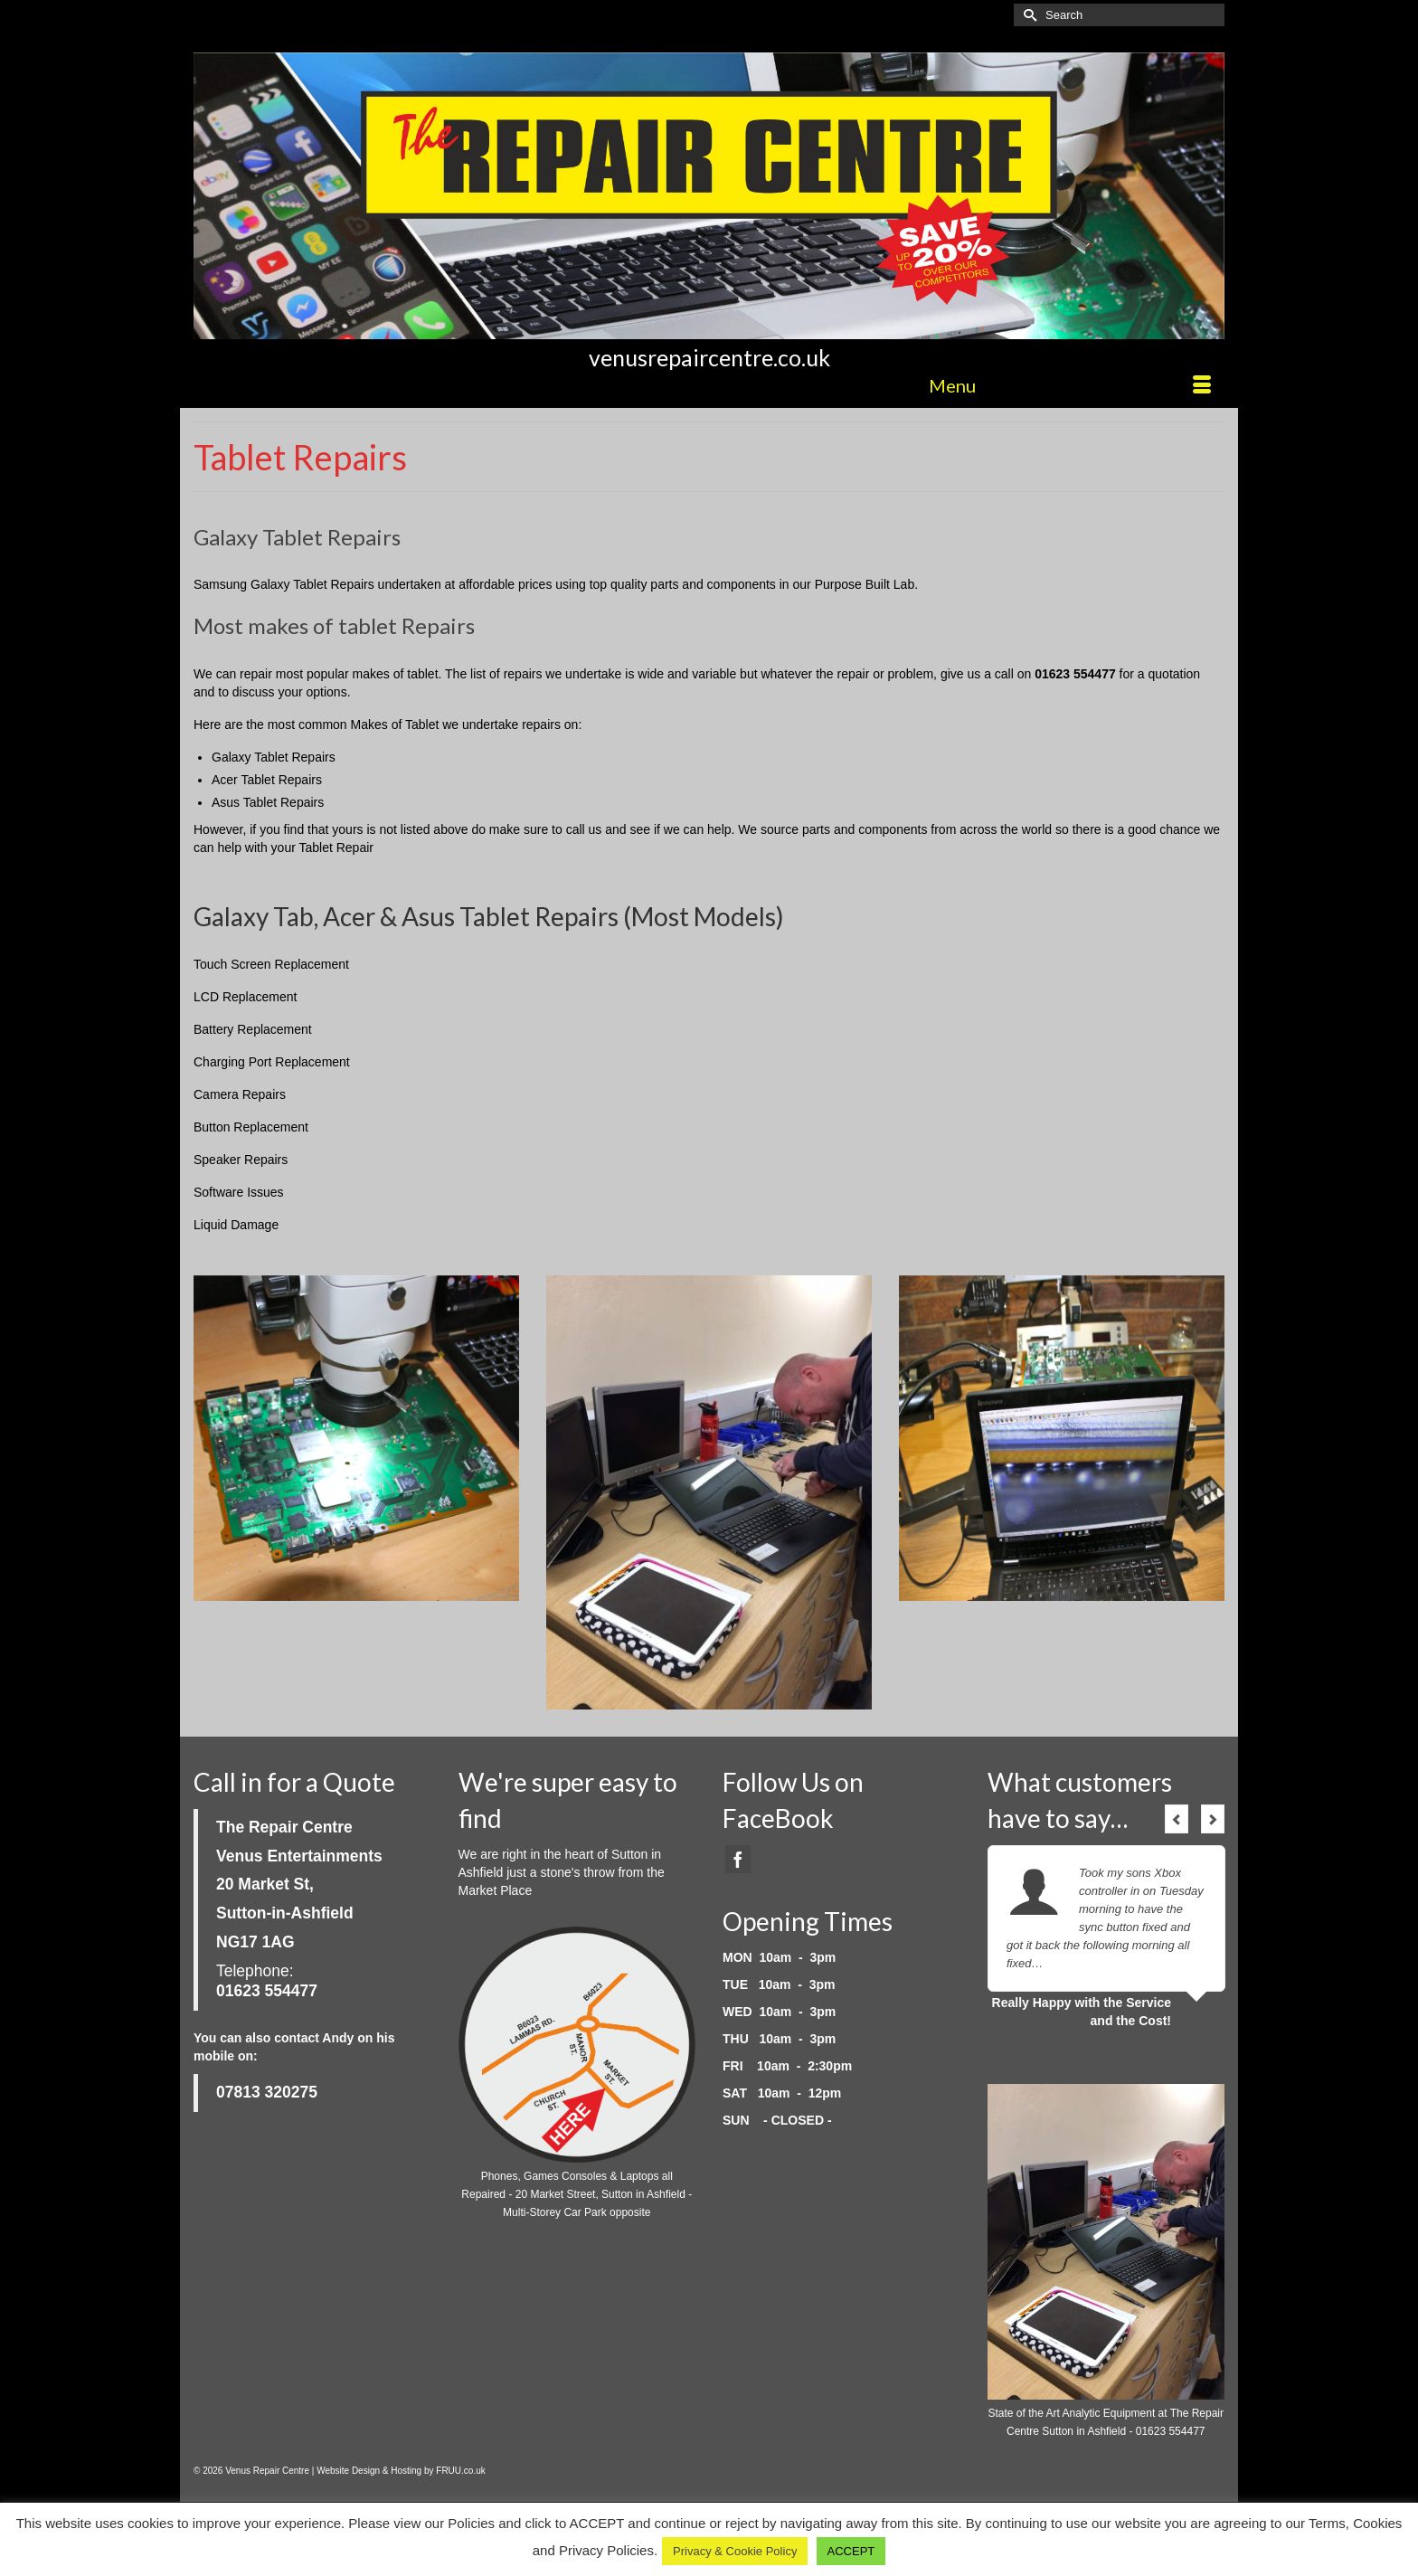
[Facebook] (738, 1859)
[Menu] (1069, 385)
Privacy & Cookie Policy (735, 2551)
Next (1212, 1818)
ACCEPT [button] (851, 2551)
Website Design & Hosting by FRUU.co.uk (401, 2471)
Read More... (1080, 1963)
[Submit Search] (1027, 15)
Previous (1176, 1818)
